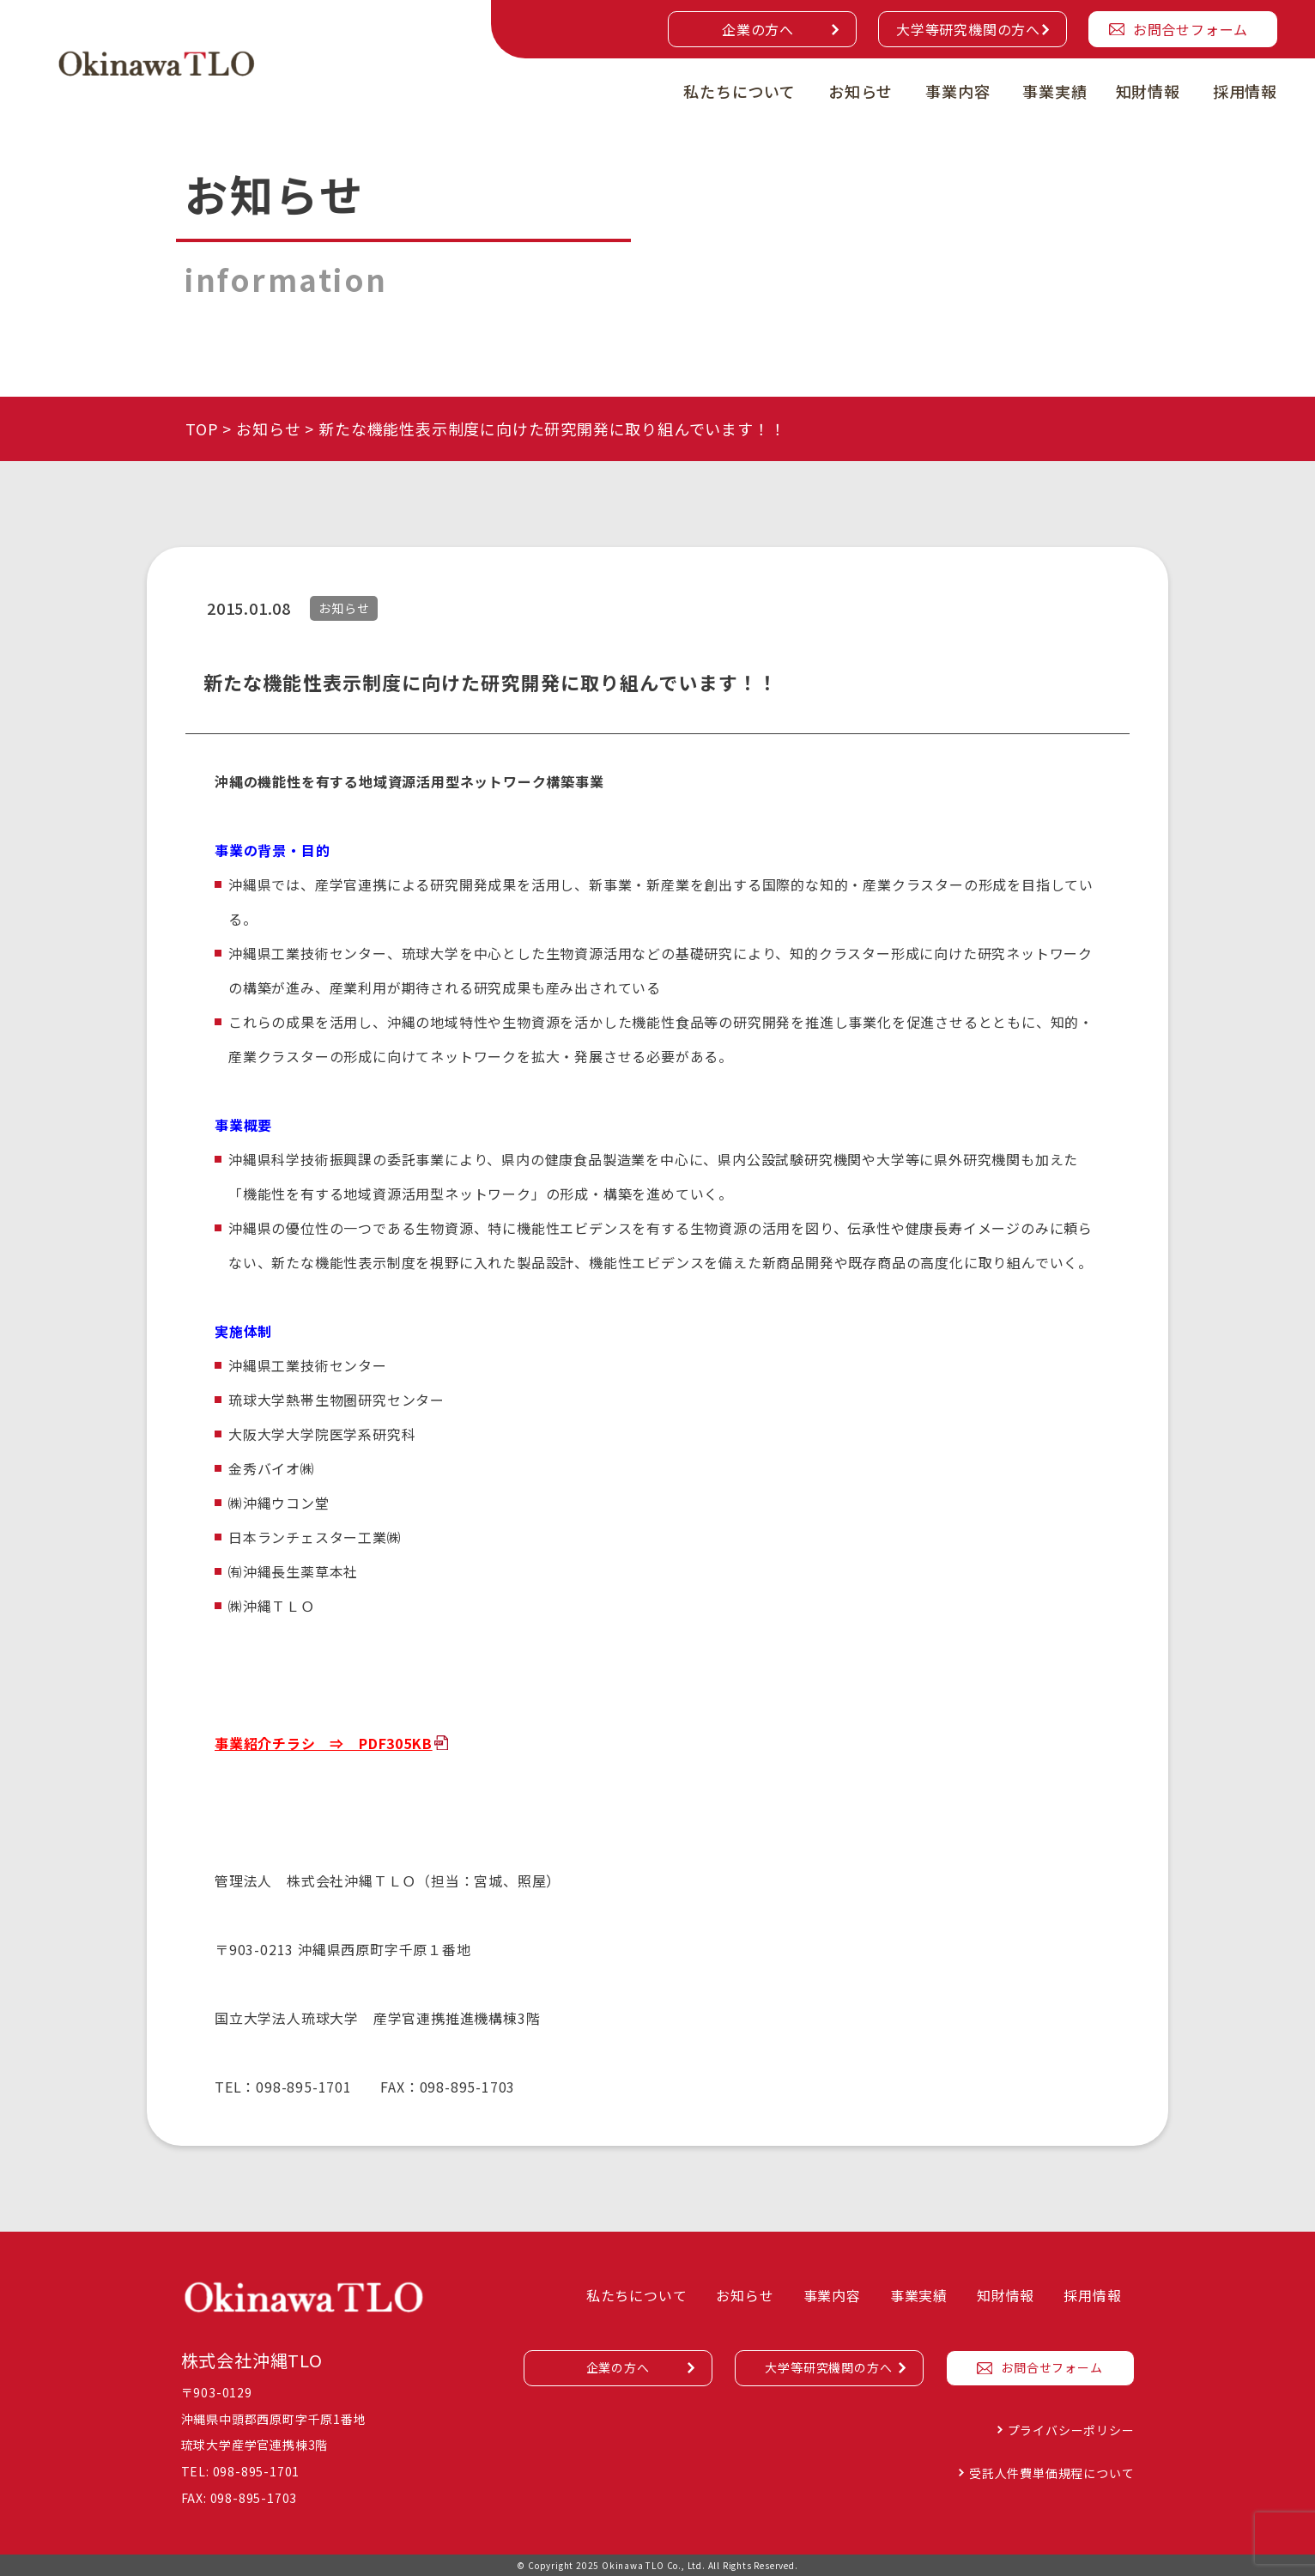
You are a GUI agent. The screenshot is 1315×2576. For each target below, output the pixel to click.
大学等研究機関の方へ (968, 29)
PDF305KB (395, 1743)
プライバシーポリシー (1071, 2430)
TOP (201, 428)
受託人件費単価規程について (1051, 2473)
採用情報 (1245, 91)
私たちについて (739, 91)
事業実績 (1054, 91)
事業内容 (957, 91)
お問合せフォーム (1190, 29)
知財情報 (1148, 91)
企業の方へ (758, 29)
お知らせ (860, 91)
